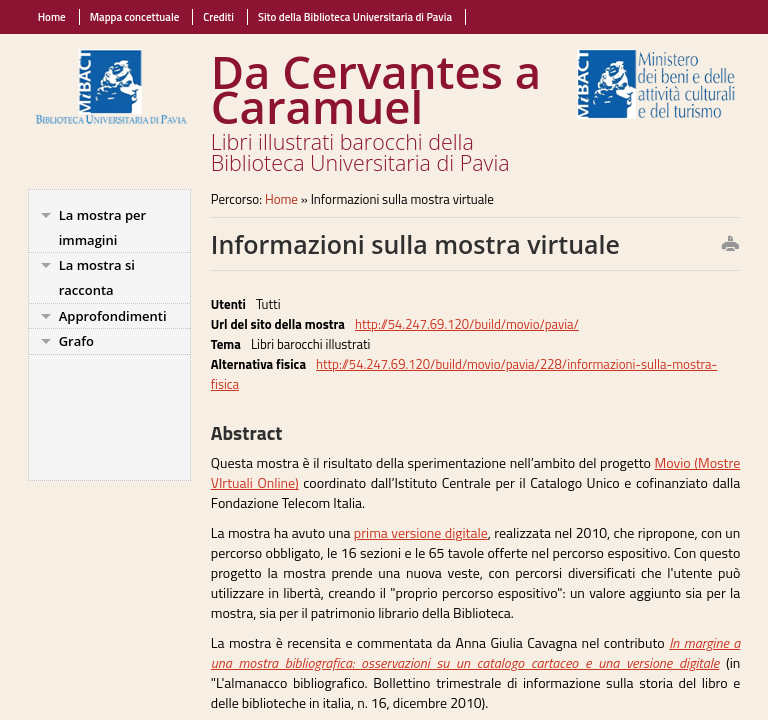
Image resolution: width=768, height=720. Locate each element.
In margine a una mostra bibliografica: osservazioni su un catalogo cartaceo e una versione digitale (476, 652)
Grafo (76, 341)
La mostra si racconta (97, 277)
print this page (714, 245)
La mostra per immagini (103, 227)
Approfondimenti (113, 316)
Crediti (218, 17)
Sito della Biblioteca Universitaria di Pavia (355, 17)
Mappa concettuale (135, 17)
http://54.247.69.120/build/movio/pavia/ (467, 324)
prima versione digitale (421, 532)
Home (52, 17)
